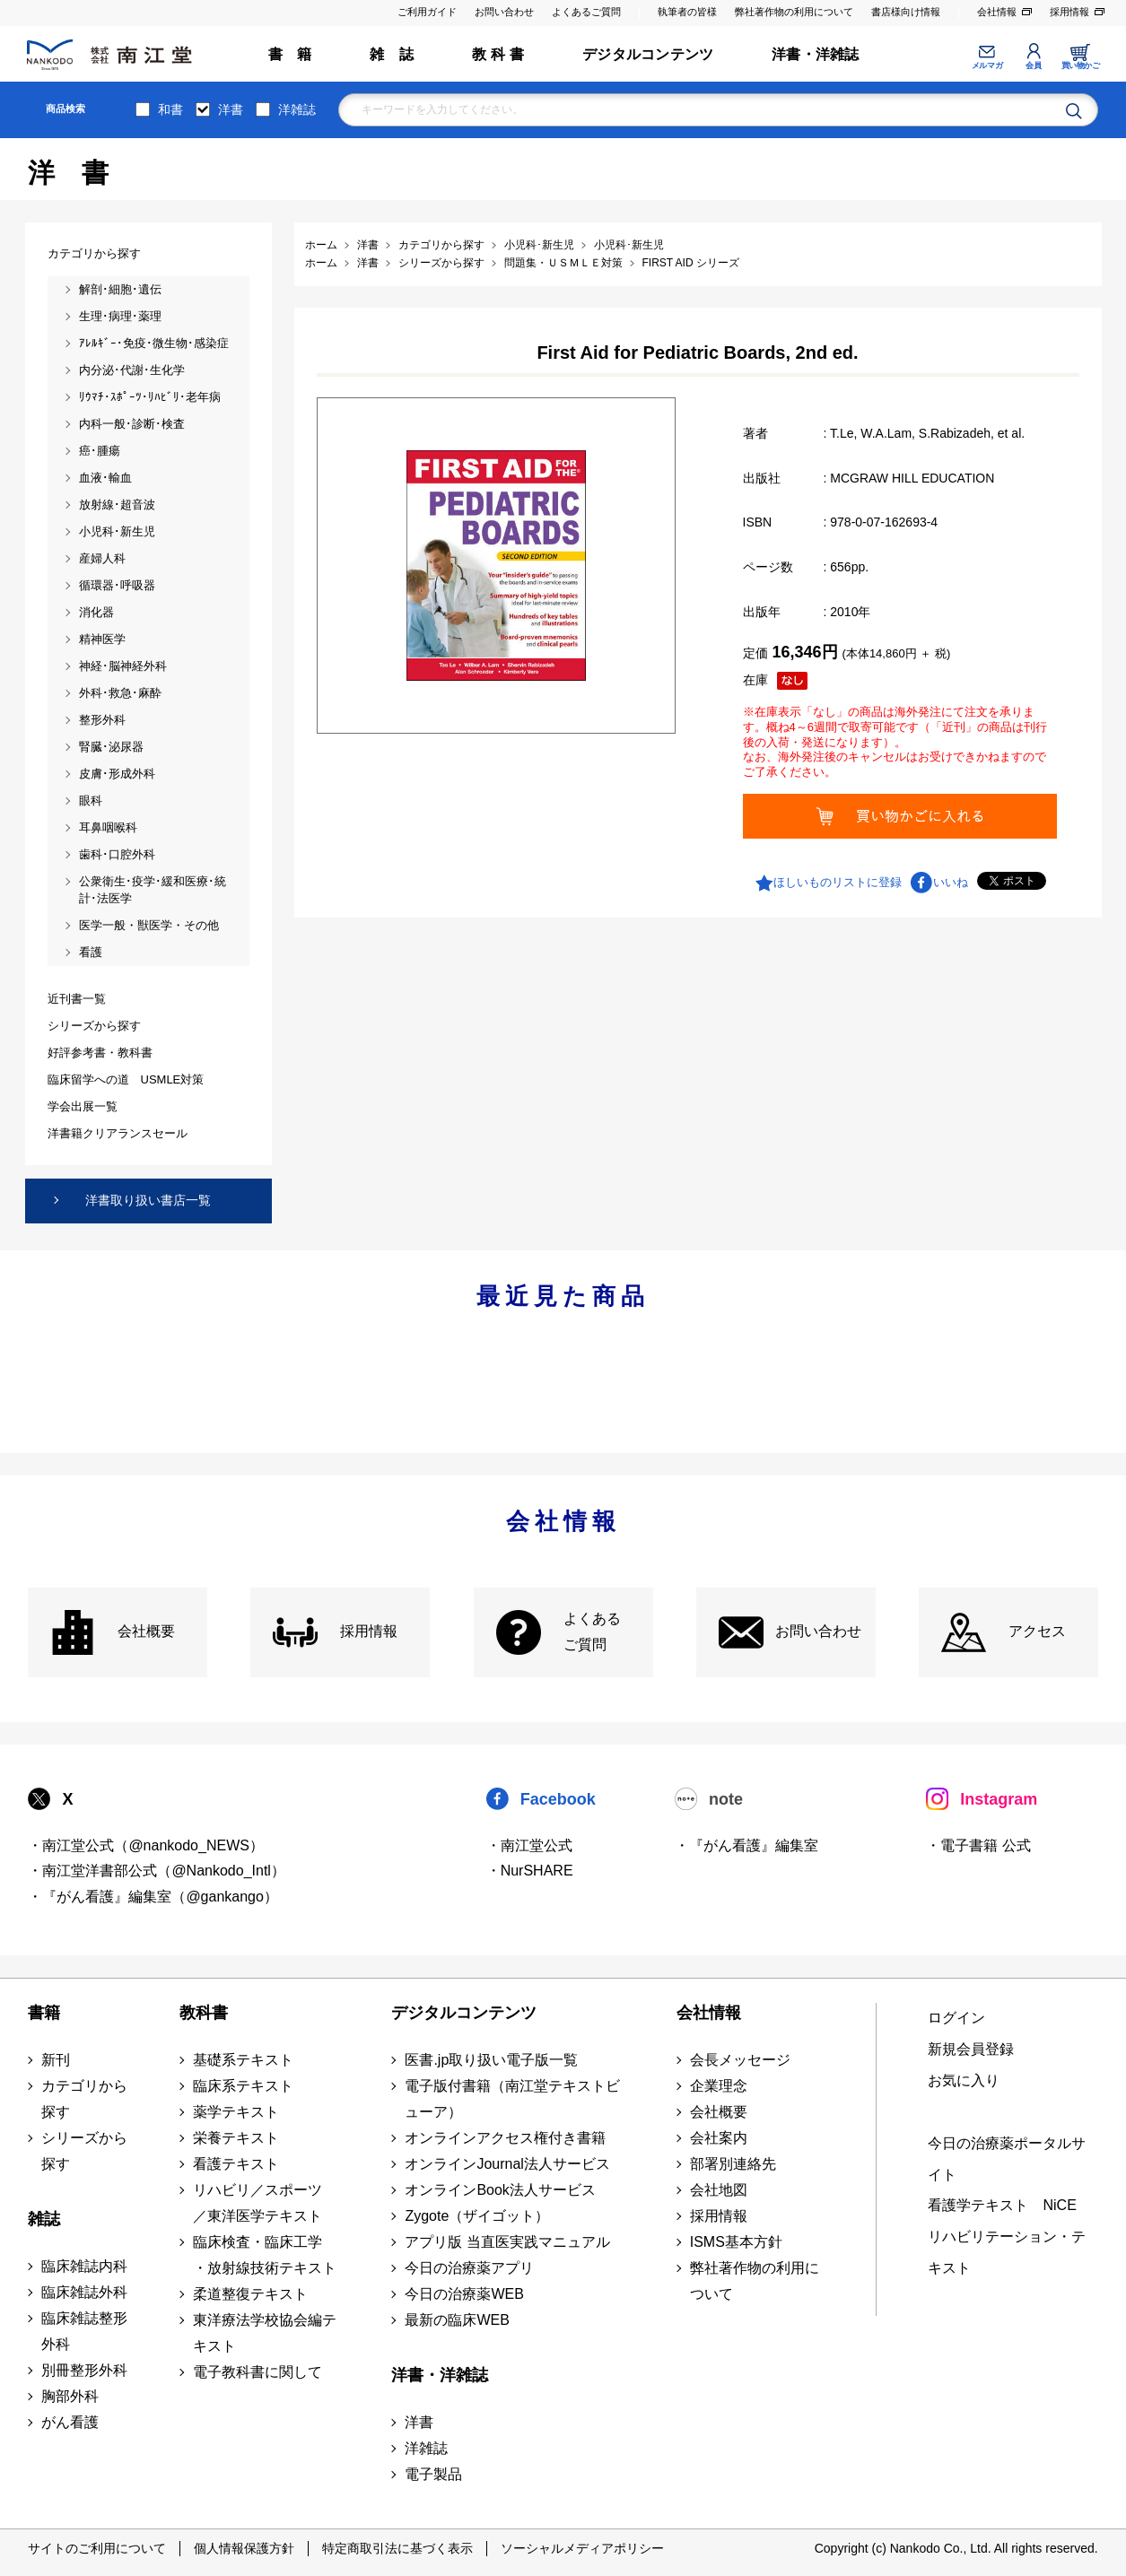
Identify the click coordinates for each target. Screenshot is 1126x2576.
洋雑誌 (297, 109)
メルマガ (987, 65)
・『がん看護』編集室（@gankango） (153, 1896)
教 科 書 (498, 54)
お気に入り (963, 2080)
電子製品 (433, 2474)
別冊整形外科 (84, 2370)
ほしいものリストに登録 (837, 882)
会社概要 (146, 1631)
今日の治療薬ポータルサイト (1007, 2159)
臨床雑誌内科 (84, 2266)
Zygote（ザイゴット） (477, 2216)
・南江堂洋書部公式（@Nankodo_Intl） (156, 1870)
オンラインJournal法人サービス (507, 2163)
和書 (170, 109)
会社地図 (718, 2189)
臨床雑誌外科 (84, 2292)
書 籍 (290, 54)
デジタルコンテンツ (647, 54)
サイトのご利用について (97, 2548)
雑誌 (44, 2219)
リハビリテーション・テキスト (1007, 2252)
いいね (950, 882)
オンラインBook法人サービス (500, 2189)
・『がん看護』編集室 (746, 1845)
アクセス (1037, 1631)
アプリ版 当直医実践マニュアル (507, 2242)
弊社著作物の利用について (794, 11)
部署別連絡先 (733, 2163)
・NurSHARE (529, 1870)
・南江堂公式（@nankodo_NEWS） (146, 1845)
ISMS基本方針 (736, 2242)
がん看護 (70, 2422)
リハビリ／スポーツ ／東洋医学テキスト (257, 2203)
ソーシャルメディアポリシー (582, 2548)
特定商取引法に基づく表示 (397, 2548)
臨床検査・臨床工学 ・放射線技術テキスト (264, 2255)
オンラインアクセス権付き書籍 (505, 2137)
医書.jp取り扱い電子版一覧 (491, 2059)
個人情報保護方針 (244, 2548)
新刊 (55, 2059)
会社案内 (718, 2137)
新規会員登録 (971, 2049)
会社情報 (997, 11)
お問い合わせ (504, 11)
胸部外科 (70, 2396)
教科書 (203, 2013)
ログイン (956, 2017)
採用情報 (1069, 11)
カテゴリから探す (84, 2098)
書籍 (44, 2013)
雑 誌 (392, 54)
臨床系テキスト (243, 2085)
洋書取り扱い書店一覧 (148, 1200)
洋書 (230, 109)
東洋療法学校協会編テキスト (264, 2333)
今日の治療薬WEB (464, 2294)
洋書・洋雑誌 (815, 54)
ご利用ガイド (427, 11)
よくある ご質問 (592, 1631)
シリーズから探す (84, 2150)
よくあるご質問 (586, 11)
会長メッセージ (740, 2059)
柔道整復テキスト (250, 2294)
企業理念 (718, 2085)
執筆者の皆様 (687, 11)
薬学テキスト (236, 2111)
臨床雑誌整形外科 (84, 2331)
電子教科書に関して (257, 2372)
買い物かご (1080, 65)
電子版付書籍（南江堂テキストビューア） (512, 2098)
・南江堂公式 (529, 1845)
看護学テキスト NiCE (1002, 2205)
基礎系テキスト (243, 2059)
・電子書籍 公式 (978, 1845)
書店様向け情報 (905, 11)
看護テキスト (236, 2163)
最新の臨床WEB (457, 2320)
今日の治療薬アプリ (469, 2268)
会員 (1033, 65)
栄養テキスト (236, 2137)
